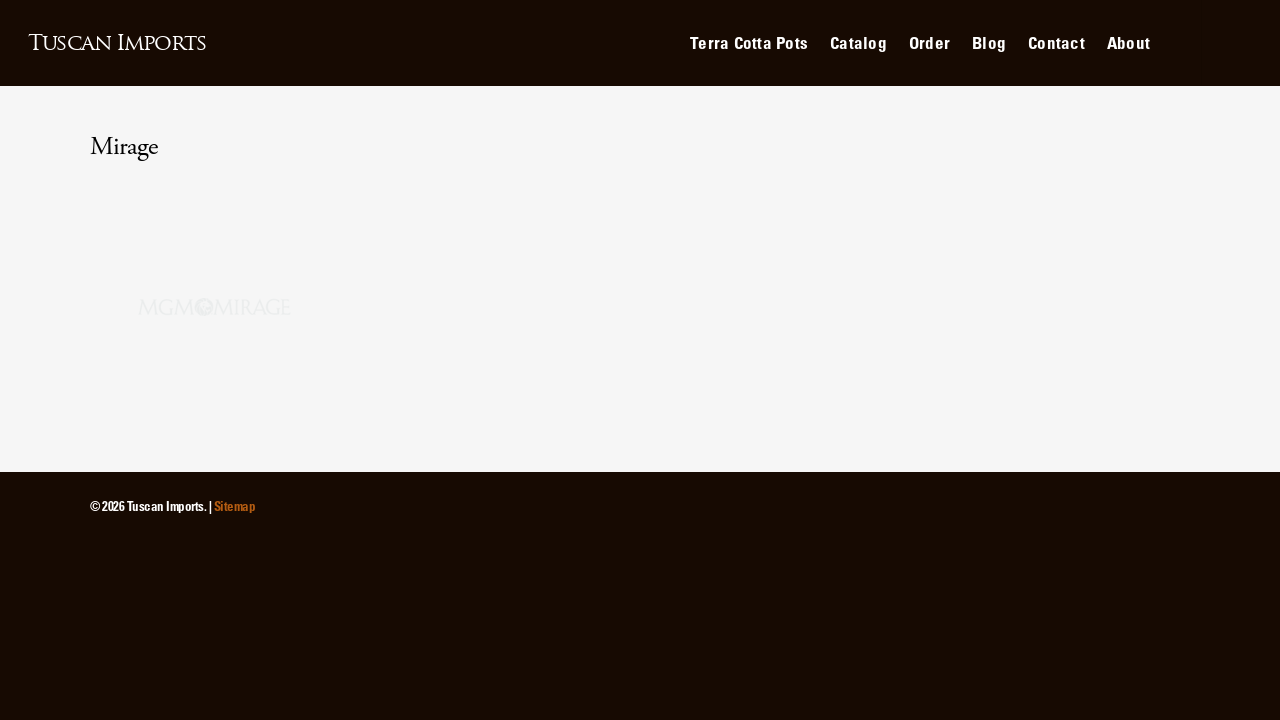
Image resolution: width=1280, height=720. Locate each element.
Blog (989, 42)
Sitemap (235, 505)
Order (929, 42)
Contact (1056, 42)
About (1128, 42)
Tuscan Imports (117, 43)
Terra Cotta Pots (749, 42)
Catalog (858, 42)
